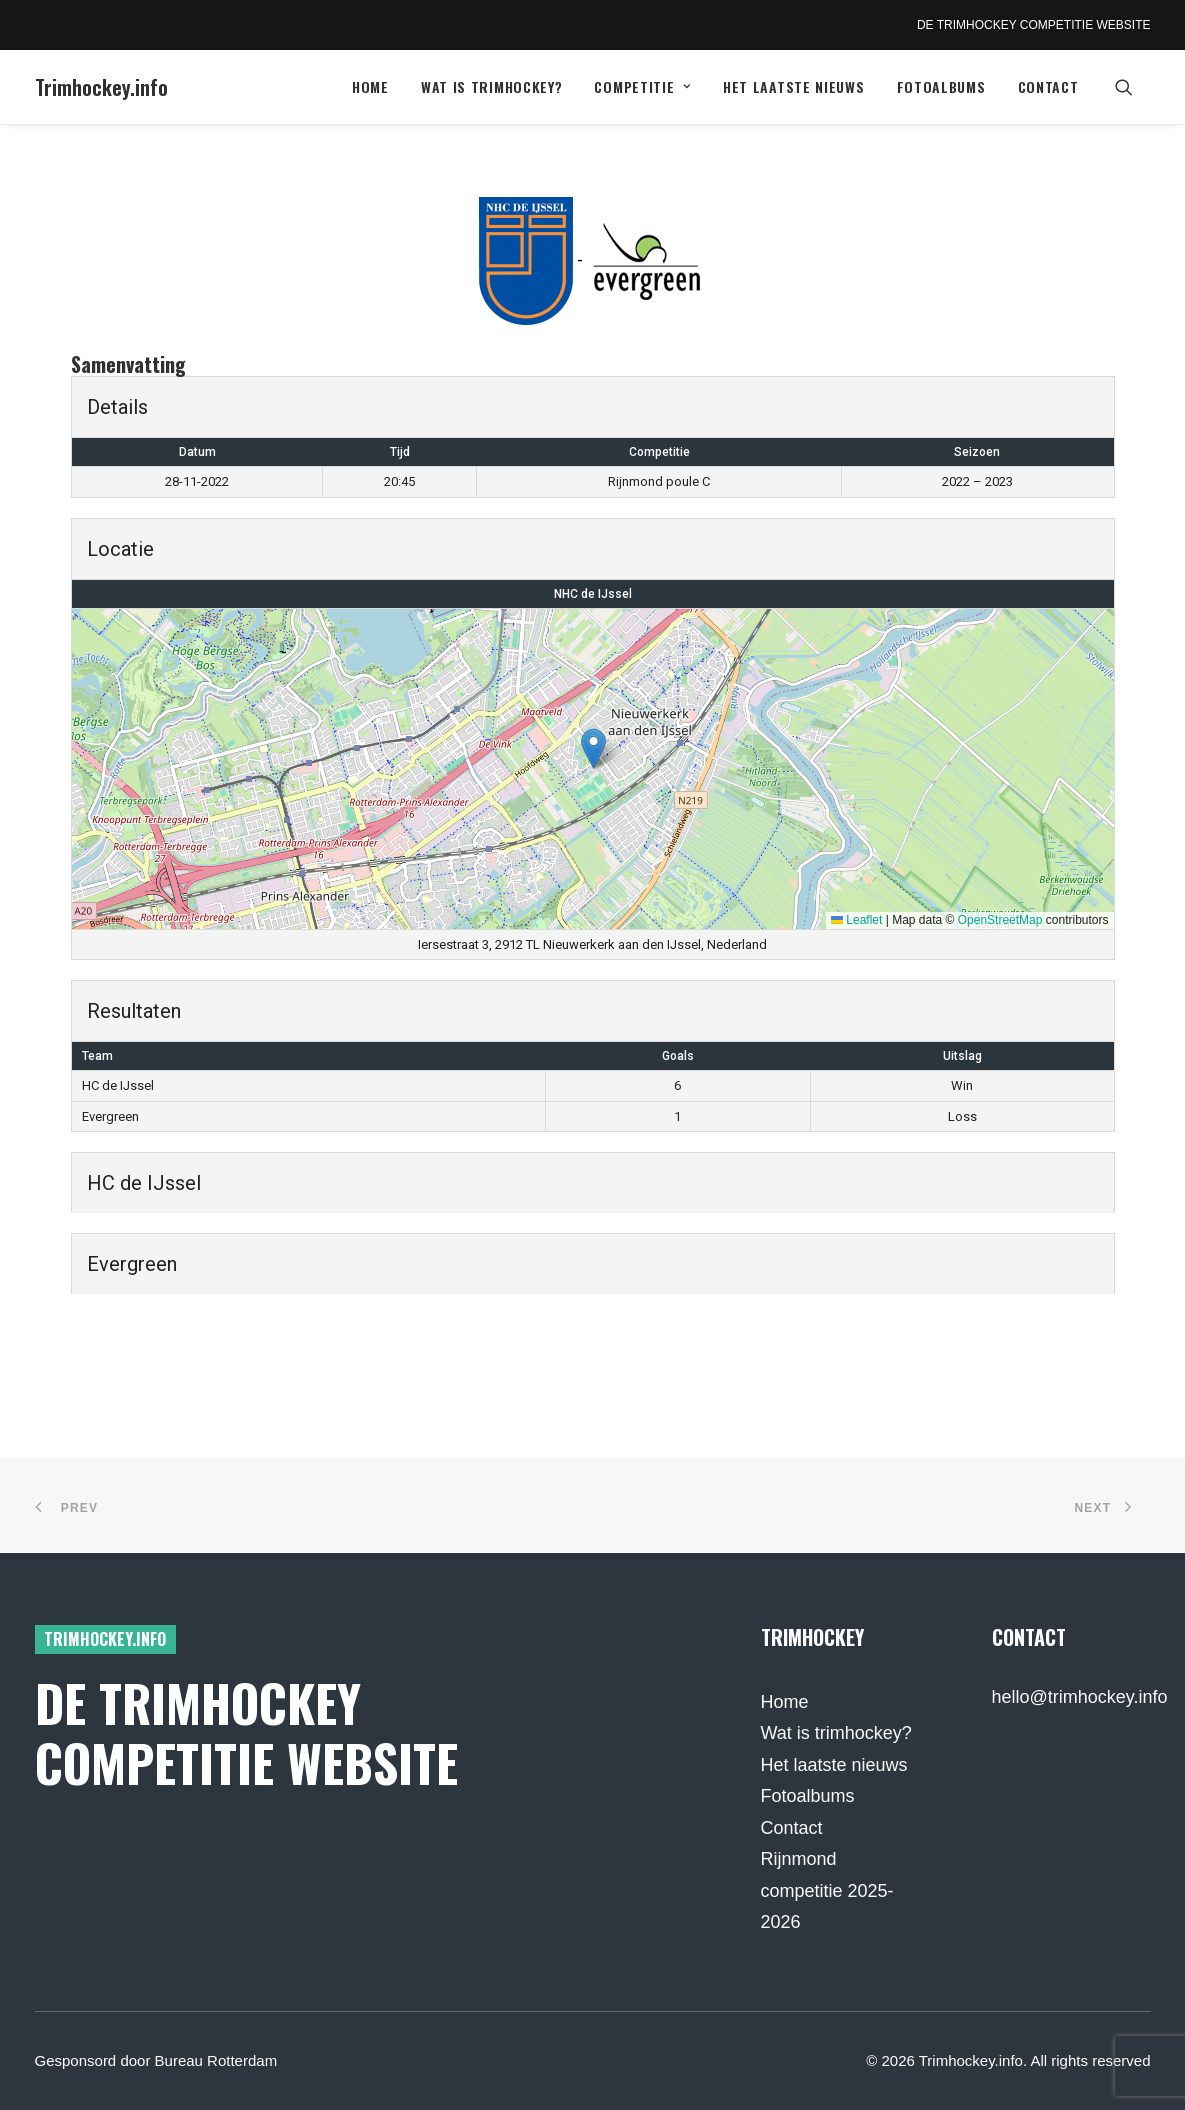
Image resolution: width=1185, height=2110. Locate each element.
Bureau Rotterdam (216, 2060)
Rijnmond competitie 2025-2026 (827, 1890)
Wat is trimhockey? (492, 86)
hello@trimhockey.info (1080, 1697)
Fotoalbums (941, 86)
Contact (1048, 86)
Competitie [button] (642, 86)
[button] (1133, 87)
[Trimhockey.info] (101, 87)
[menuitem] (370, 87)
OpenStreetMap (1000, 920)
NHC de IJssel (593, 594)
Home (370, 86)
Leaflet (856, 920)
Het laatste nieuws (794, 86)
